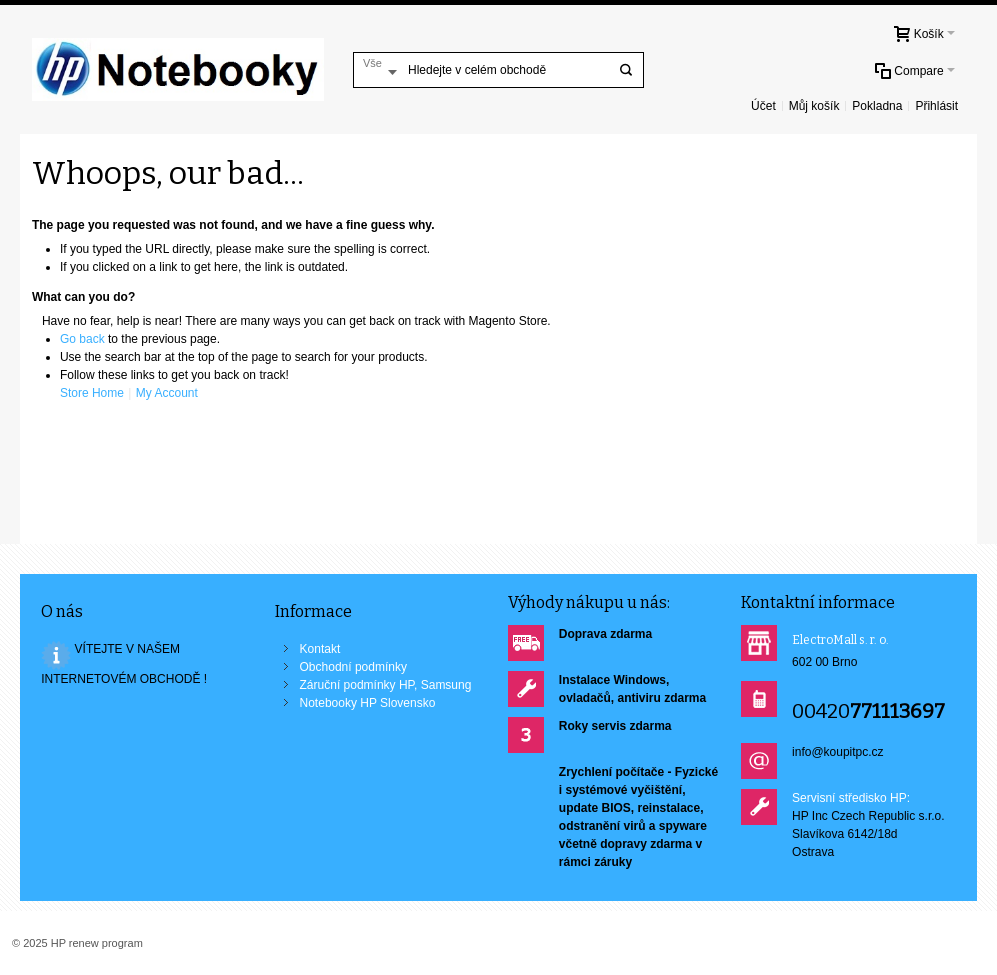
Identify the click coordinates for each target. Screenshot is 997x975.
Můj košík (814, 106)
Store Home (92, 393)
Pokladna (877, 106)
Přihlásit (936, 106)
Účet (763, 106)
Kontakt (320, 649)
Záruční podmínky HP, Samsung (386, 685)
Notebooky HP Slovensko (368, 703)
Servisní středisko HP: (851, 798)
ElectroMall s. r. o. (840, 640)
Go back (82, 339)
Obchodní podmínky (353, 667)
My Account (167, 393)
